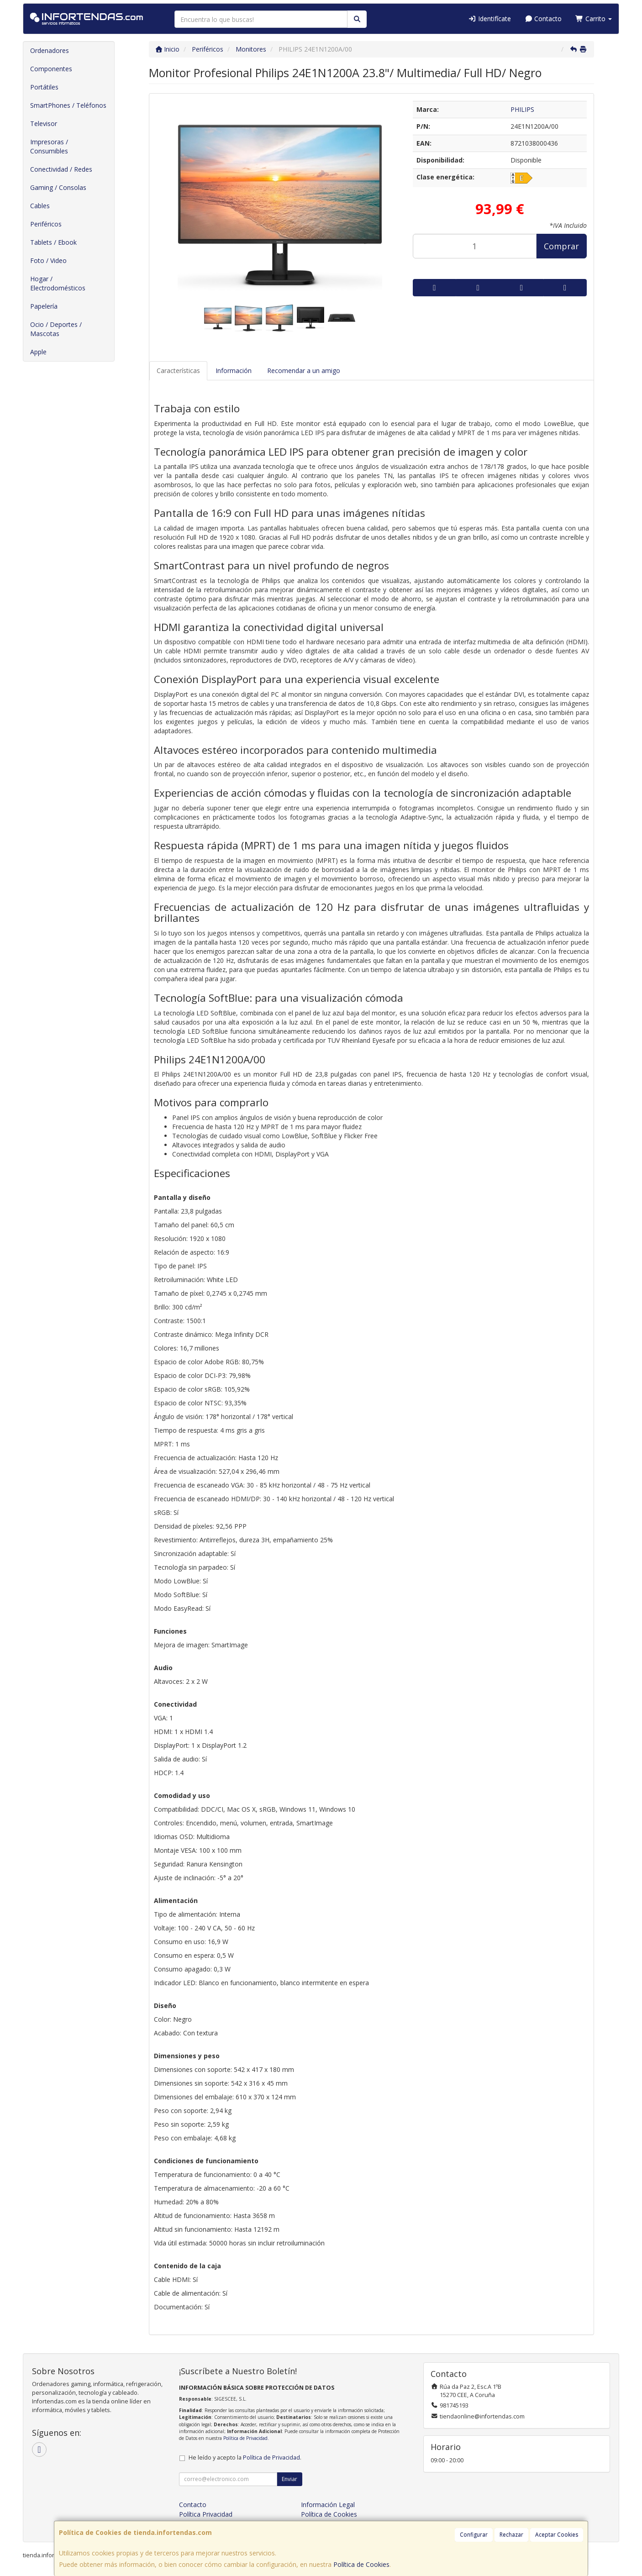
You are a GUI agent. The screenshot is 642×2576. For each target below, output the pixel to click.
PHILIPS (522, 109)
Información (234, 370)
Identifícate (489, 18)
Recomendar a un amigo (303, 370)
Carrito (593, 18)
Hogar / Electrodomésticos (57, 283)
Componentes (51, 68)
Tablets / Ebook (53, 242)
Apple (38, 351)
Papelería (44, 306)
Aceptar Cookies (556, 2535)
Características (178, 370)
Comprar (561, 246)
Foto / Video (48, 260)
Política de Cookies (361, 2564)
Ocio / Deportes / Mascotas (56, 329)
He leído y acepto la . (245, 2457)
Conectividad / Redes (61, 169)
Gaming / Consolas (58, 187)
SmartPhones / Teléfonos (68, 105)
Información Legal (328, 2504)
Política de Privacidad (245, 2438)
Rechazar (511, 2535)
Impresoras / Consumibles (49, 146)
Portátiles (44, 87)
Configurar (474, 2535)
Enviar (289, 2479)
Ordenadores (49, 50)
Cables (40, 205)
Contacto (543, 18)
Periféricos (46, 224)
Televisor (43, 123)
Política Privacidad (205, 2514)
